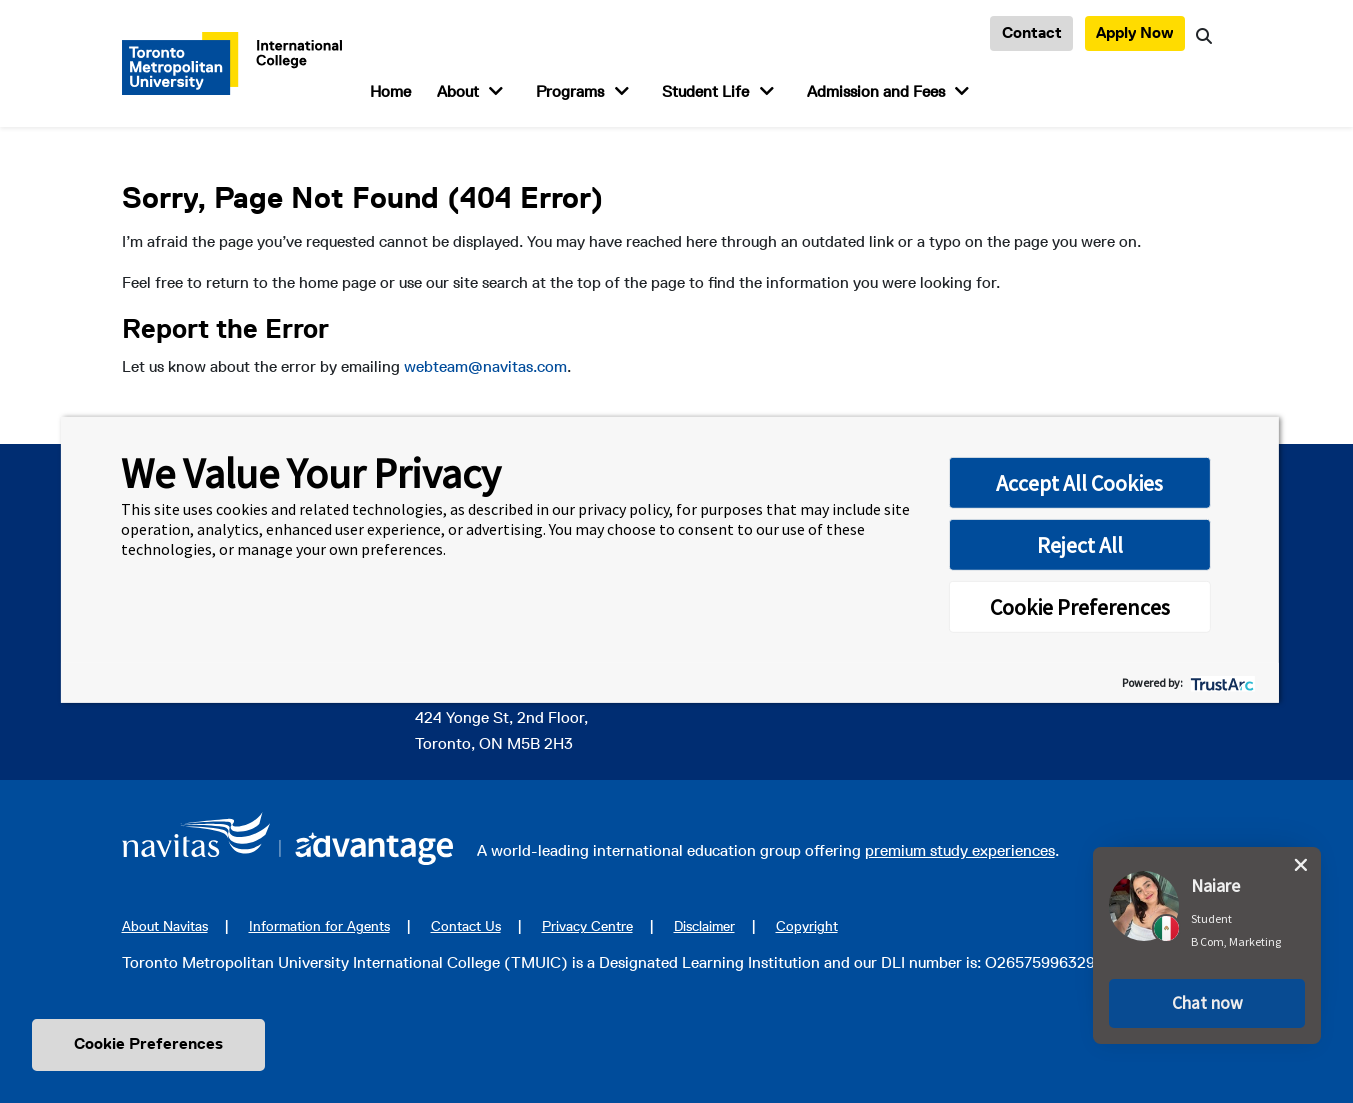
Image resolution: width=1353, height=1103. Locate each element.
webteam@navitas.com (485, 366)
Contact (1032, 32)
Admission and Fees (876, 91)
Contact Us (466, 926)
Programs (570, 91)
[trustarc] (1220, 682)
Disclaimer (704, 926)
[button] (1207, 999)
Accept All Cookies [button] (1079, 483)
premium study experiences (960, 850)
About (458, 91)
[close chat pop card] (1301, 860)
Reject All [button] (1080, 545)
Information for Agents (319, 926)
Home (390, 91)
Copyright (807, 926)
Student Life (705, 91)
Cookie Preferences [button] (1080, 607)
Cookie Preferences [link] (148, 1043)
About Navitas (165, 926)
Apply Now (1135, 32)
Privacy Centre (587, 926)
